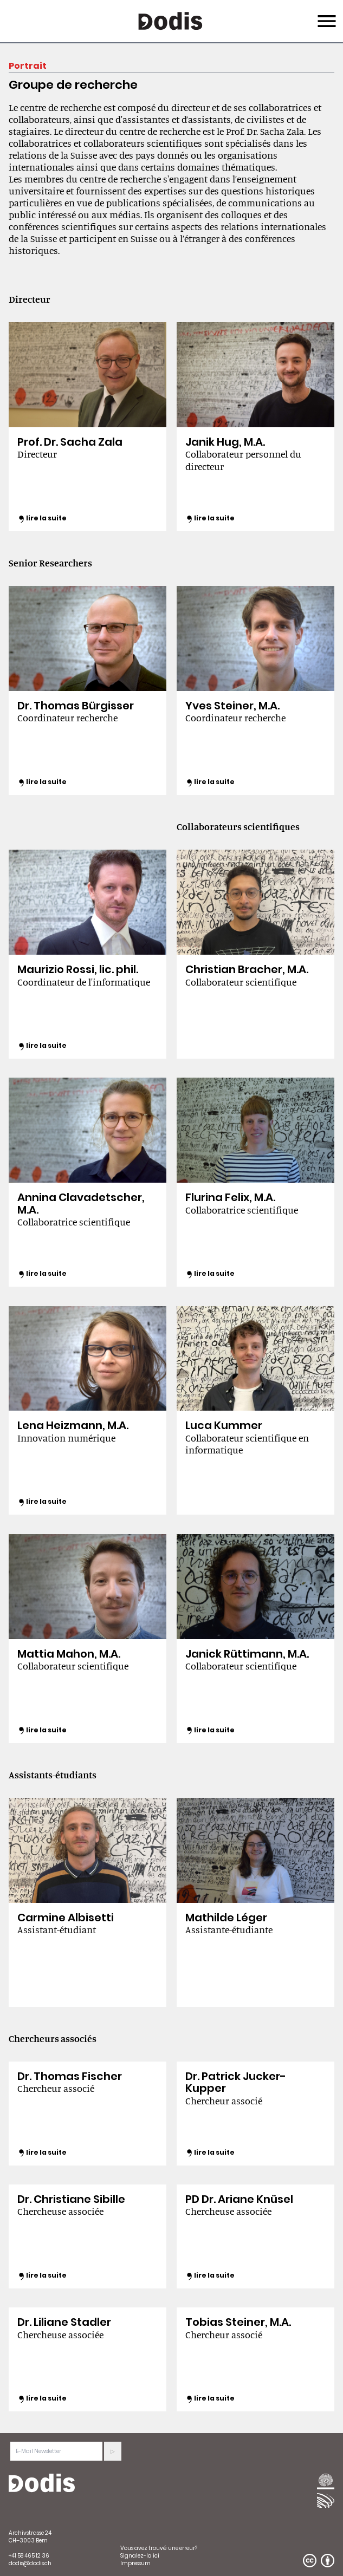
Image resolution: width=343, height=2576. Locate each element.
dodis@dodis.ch (30, 2563)
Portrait (28, 66)
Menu (325, 14)
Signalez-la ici (139, 2556)
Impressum (135, 2563)
